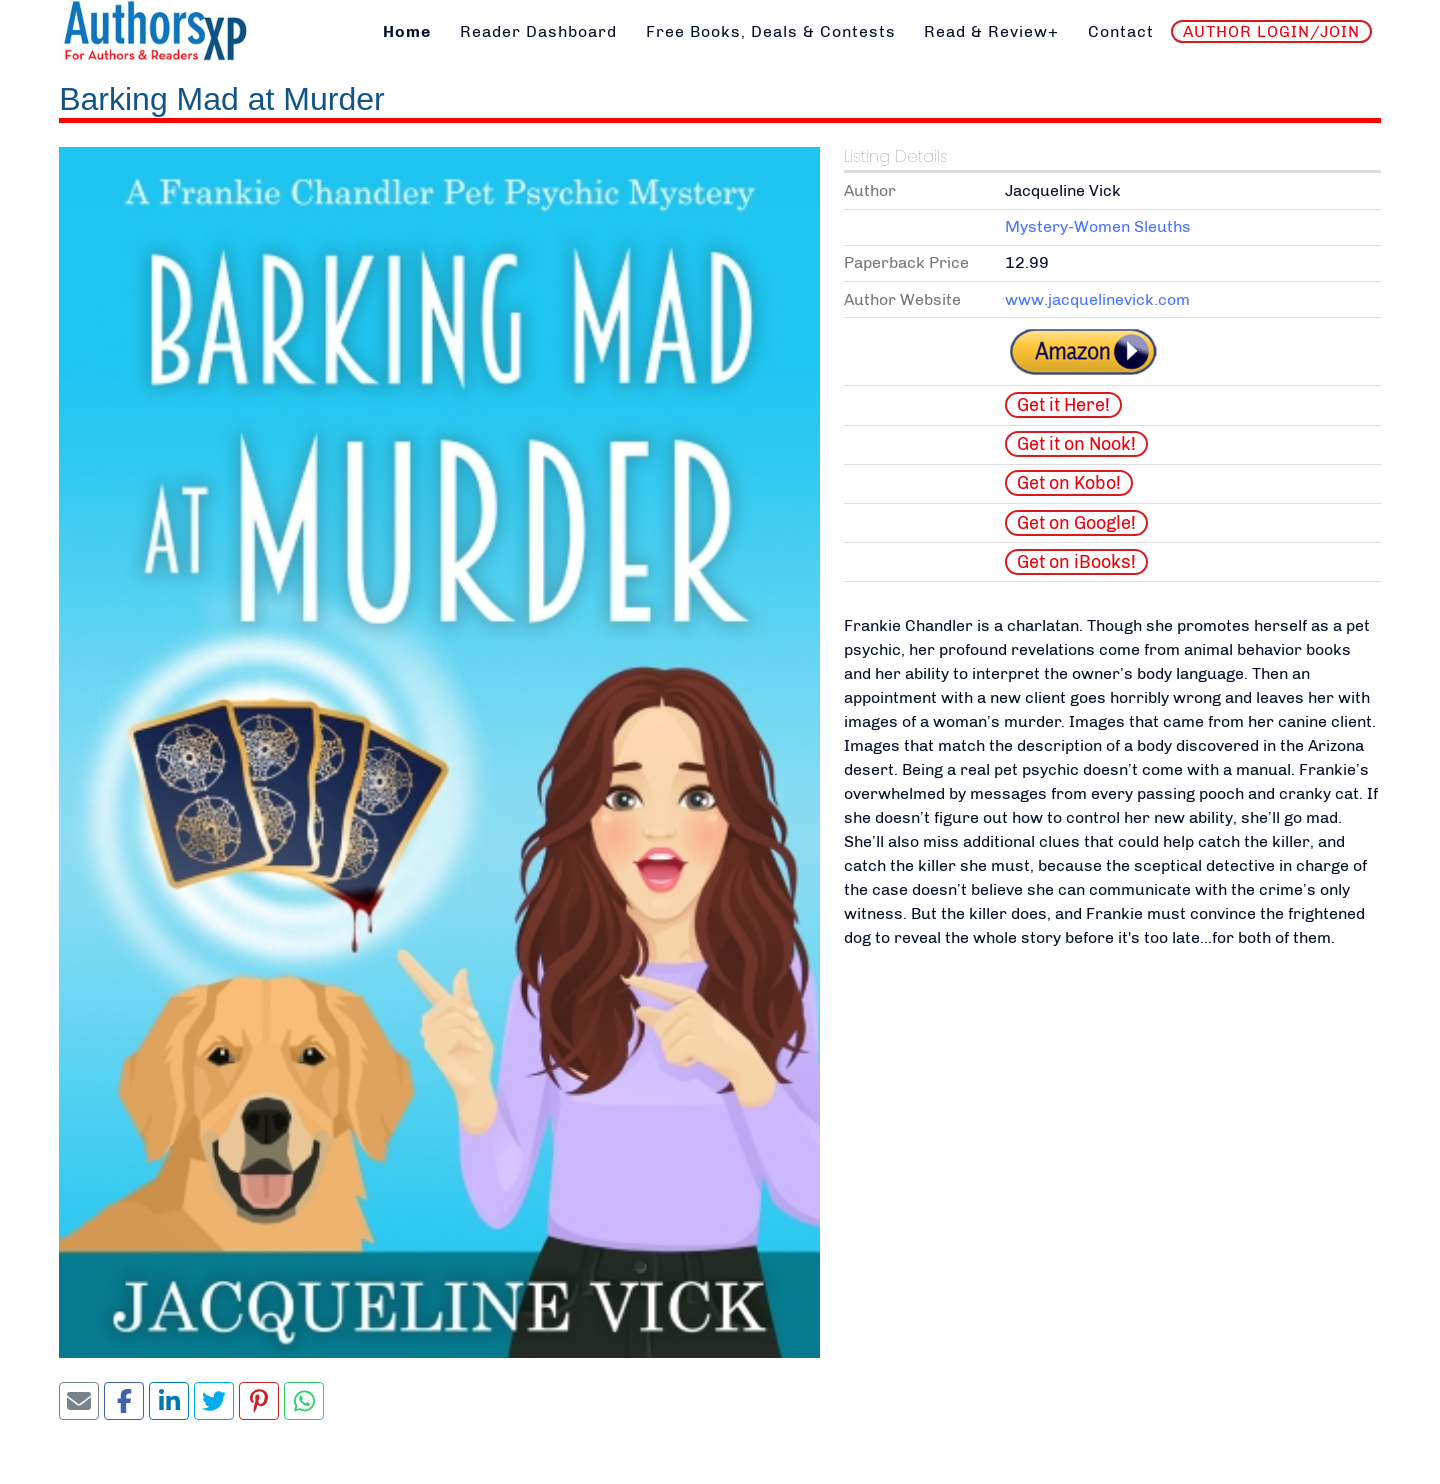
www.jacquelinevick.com (1097, 299)
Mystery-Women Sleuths (1098, 226)
